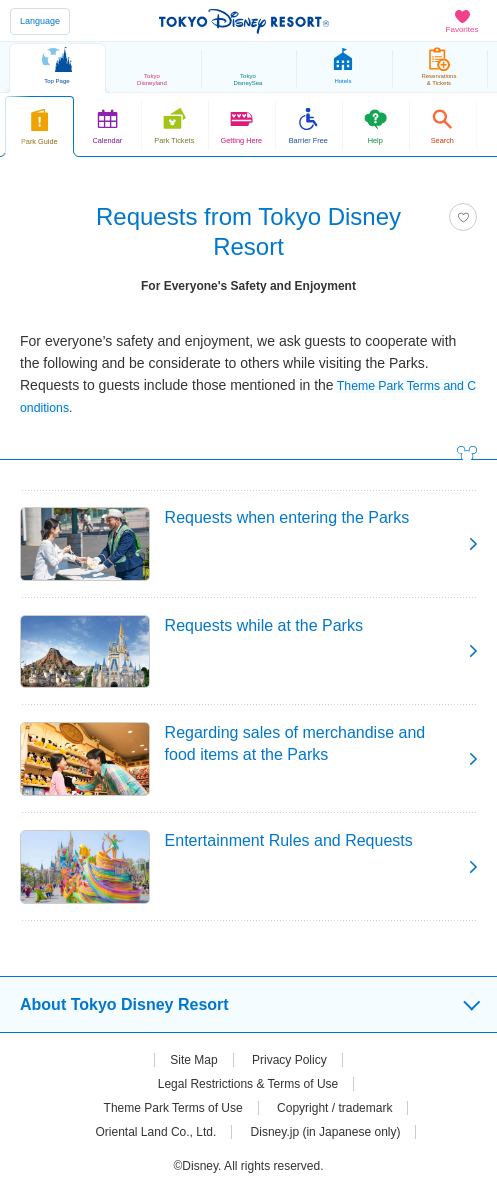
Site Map (193, 1060)
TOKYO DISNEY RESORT (244, 21)
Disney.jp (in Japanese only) (326, 1132)
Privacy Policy (289, 1060)
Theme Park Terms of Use (173, 1108)
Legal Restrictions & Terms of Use (248, 1084)
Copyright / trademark (334, 1108)
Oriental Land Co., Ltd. (156, 1132)
